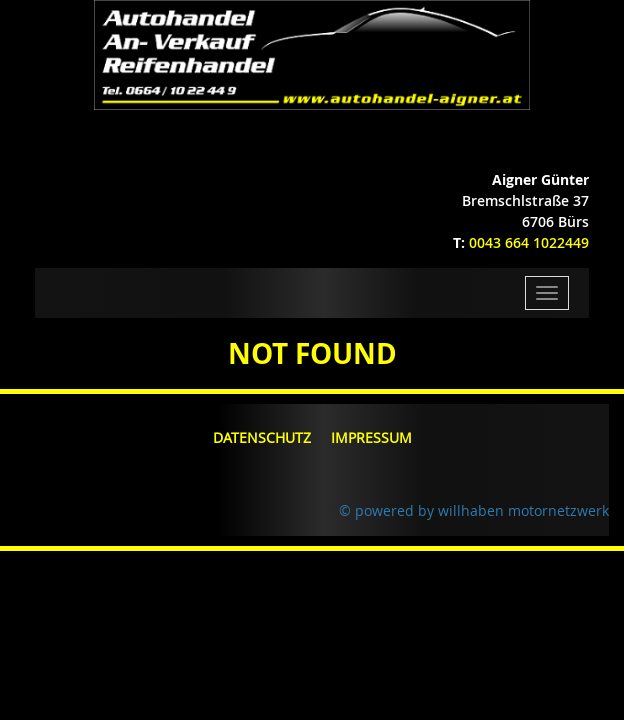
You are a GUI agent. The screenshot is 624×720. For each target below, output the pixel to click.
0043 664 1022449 (529, 242)
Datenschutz (262, 437)
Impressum (371, 437)
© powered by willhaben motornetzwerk (474, 510)
